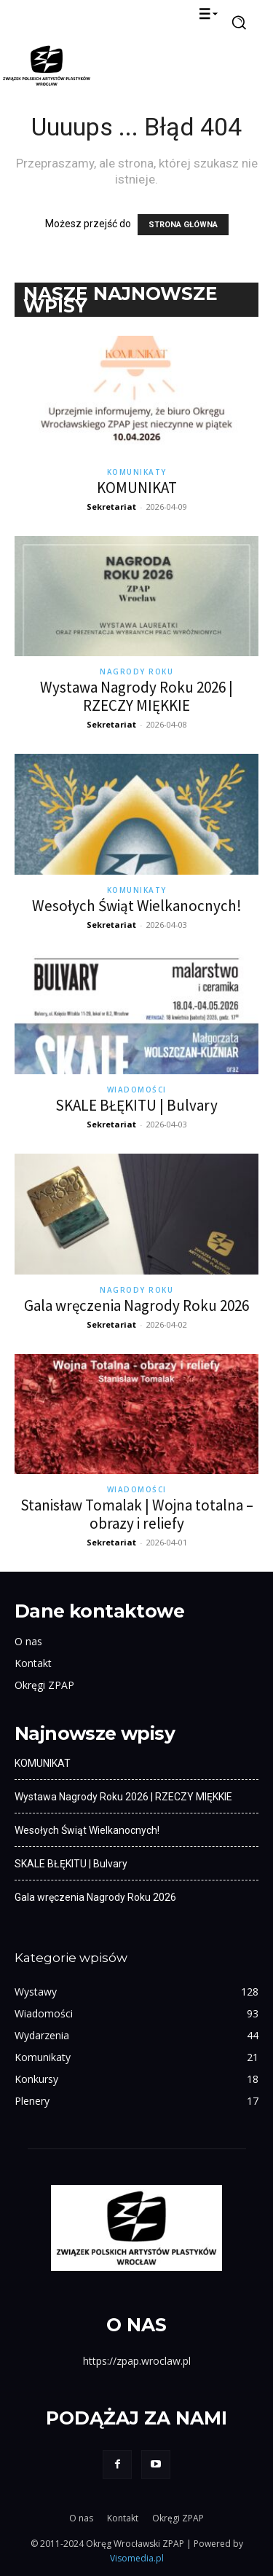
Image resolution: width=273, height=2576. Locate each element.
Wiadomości (137, 1089)
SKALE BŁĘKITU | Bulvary (136, 1105)
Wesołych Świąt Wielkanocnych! (137, 905)
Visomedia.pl (137, 2558)
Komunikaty (137, 472)
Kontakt (33, 1663)
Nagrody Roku (136, 671)
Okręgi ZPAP (44, 1685)
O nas (28, 1641)
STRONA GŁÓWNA (183, 224)
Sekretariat (111, 506)
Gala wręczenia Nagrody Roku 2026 (136, 1305)
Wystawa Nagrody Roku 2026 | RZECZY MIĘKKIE (136, 696)
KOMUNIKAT (137, 487)
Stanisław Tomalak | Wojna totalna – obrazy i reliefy (136, 1514)
